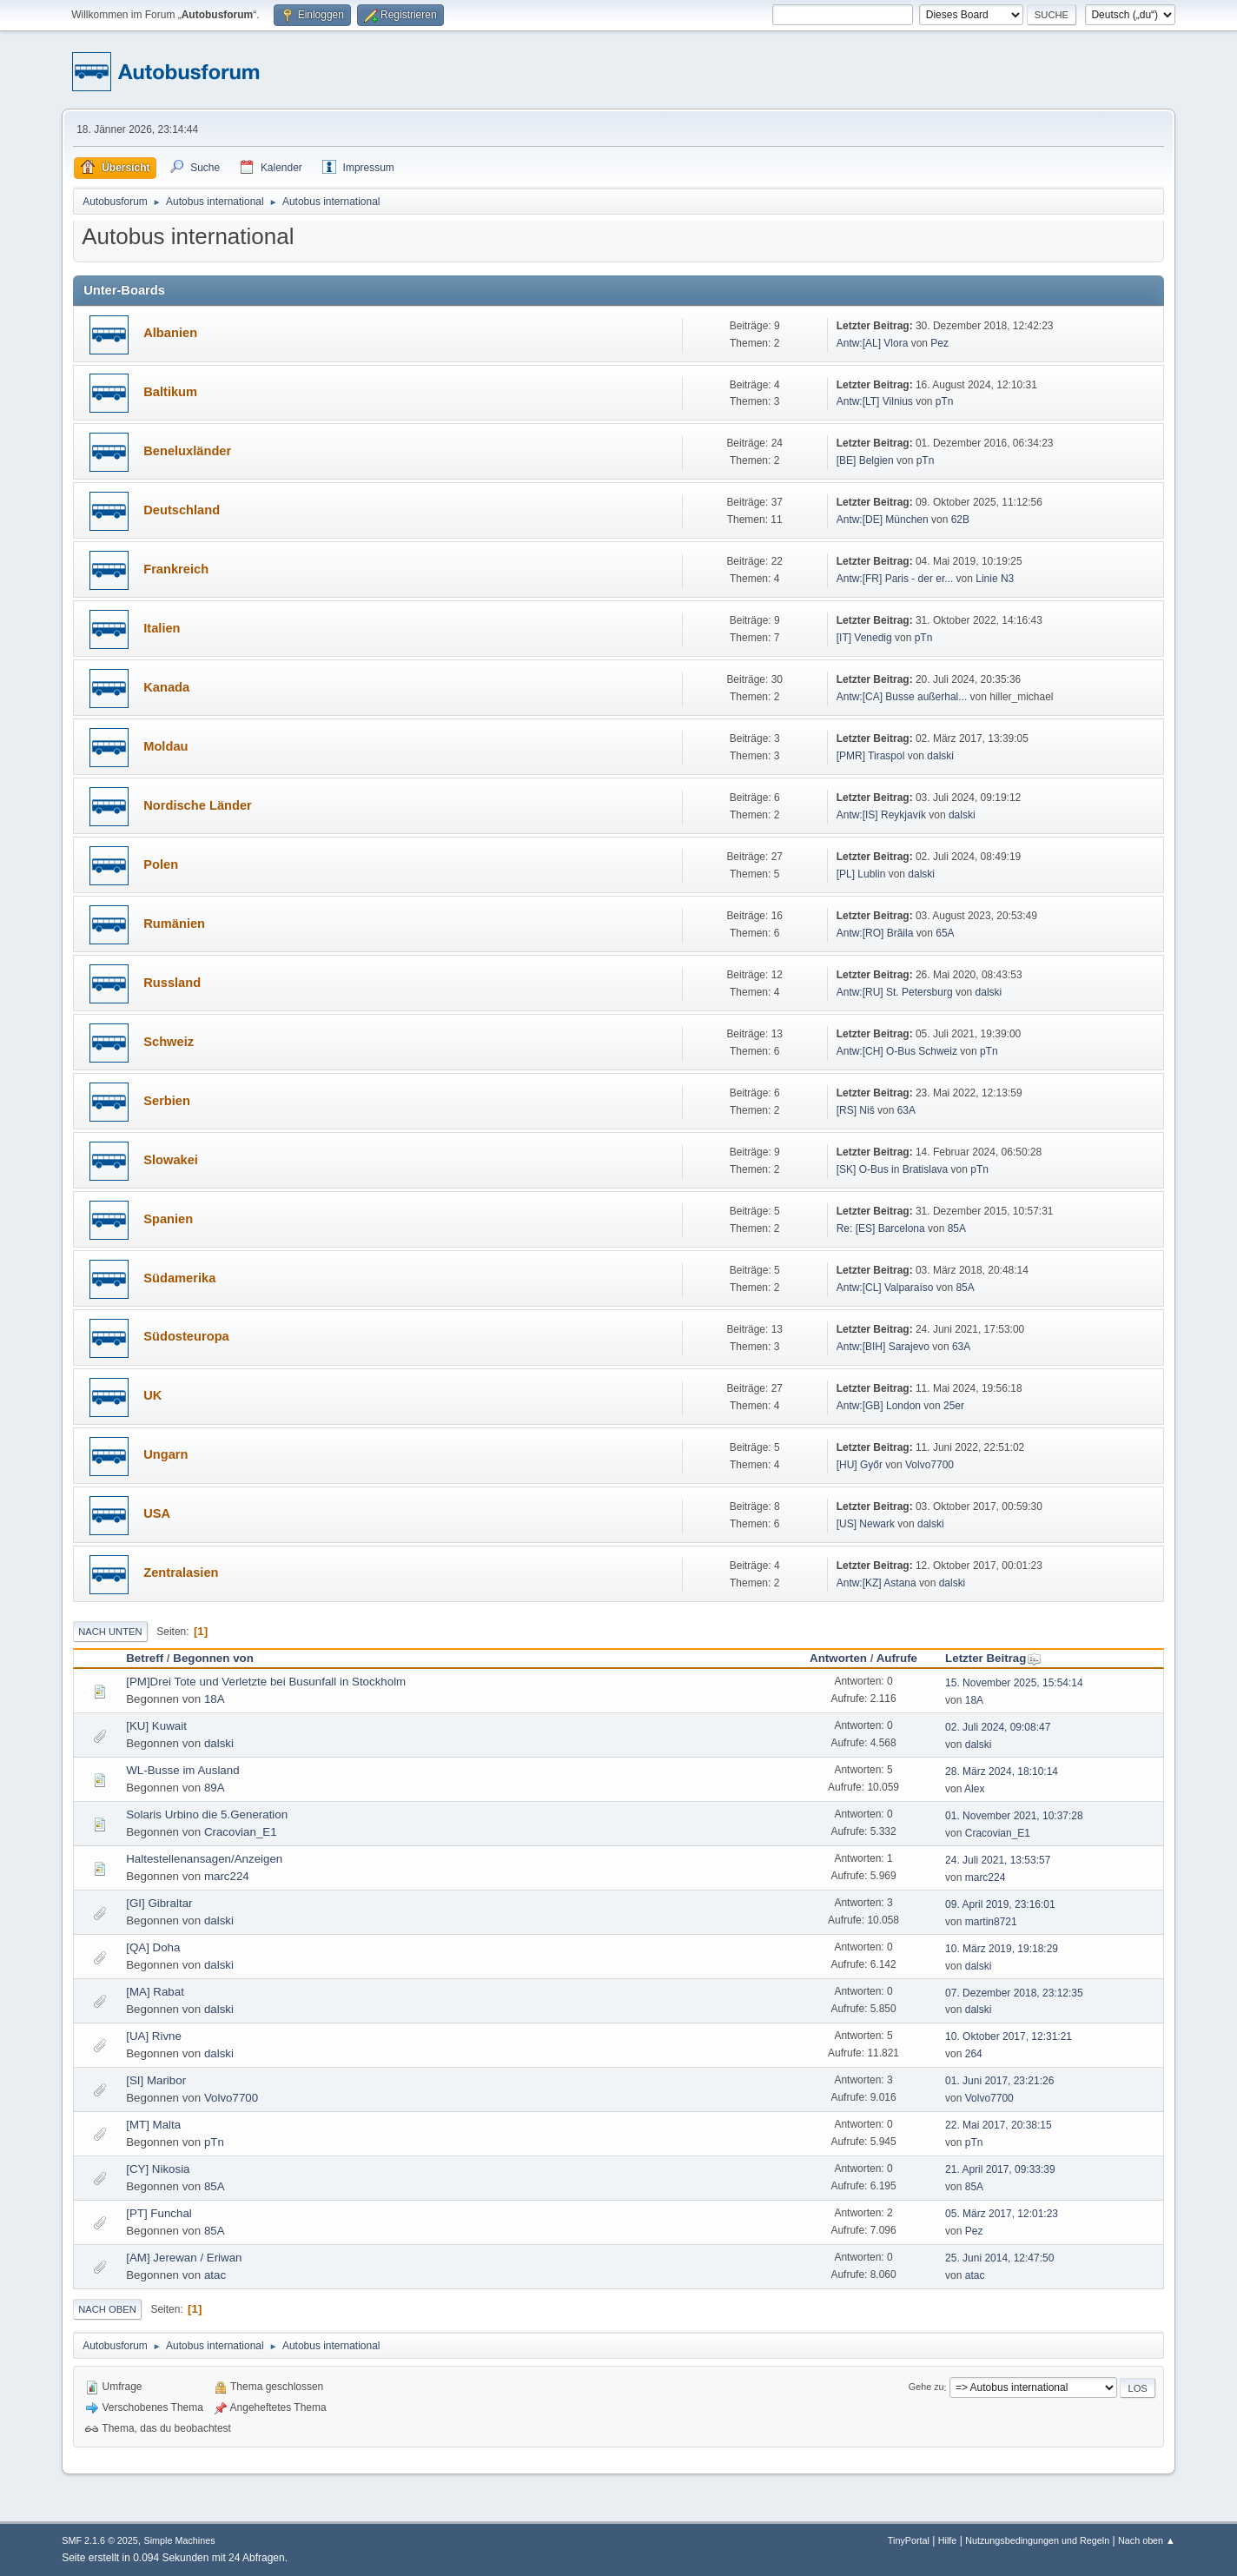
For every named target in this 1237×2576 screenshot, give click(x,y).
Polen (160, 864)
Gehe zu (926, 2387)
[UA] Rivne (154, 2036)
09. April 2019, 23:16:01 (1000, 1904)
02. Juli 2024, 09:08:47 (997, 1727)
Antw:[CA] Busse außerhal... (902, 697)
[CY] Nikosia (157, 2168)
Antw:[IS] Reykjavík (881, 815)
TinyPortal (908, 2540)
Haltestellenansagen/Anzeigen (204, 1858)
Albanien (170, 333)
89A (214, 1787)
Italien (161, 628)
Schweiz (168, 1042)
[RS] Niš (857, 1110)
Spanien (168, 1219)
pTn (945, 401)
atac (215, 2274)
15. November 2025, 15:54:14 (1014, 1683)
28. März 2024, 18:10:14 (1001, 1771)
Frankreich (175, 569)
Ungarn (165, 1454)
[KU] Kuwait (156, 1725)
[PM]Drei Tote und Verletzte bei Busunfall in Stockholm (266, 1681)
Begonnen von (213, 1658)
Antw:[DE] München (883, 519)
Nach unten (110, 1631)
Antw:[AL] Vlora (873, 343)
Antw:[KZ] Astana (876, 1583)
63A (906, 1110)
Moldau (165, 746)
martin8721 (991, 1922)
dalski (940, 756)
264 (973, 2054)
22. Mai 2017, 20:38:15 (998, 2125)
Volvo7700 (929, 1465)
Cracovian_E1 (240, 1831)
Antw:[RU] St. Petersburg (895, 992)
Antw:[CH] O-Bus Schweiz (897, 1051)
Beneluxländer (187, 451)
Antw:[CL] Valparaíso (885, 1287)
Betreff (144, 1658)
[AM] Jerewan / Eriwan (183, 2257)
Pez (939, 343)
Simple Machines (179, 2540)
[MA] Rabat (155, 1991)
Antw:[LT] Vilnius (875, 401)
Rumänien (174, 923)
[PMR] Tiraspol (871, 756)
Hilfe (947, 2540)
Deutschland (181, 510)
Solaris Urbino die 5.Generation (207, 1814)
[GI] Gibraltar (159, 1903)
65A (945, 933)
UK (152, 1395)
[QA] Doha (153, 1947)
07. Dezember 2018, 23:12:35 (1014, 1993)
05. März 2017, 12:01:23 (1001, 2214)
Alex (974, 1789)
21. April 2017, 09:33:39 (1000, 2169)
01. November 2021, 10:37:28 (1014, 1816)
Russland (172, 983)
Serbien (166, 1101)
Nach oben (107, 2309)
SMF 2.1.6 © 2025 (100, 2540)
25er (953, 1406)
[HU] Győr (860, 1465)
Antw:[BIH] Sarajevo (885, 1347)
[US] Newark (866, 1524)
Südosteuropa (186, 1336)
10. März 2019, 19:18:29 (1001, 1949)
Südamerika (179, 1278)
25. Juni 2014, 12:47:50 (999, 2258)
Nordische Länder (197, 805)
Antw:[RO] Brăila (875, 933)
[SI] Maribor (156, 2080)
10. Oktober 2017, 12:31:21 (1008, 2036)
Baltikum (170, 392)
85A (957, 1228)
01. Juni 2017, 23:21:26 (999, 2081)
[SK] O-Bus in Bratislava (893, 1169)
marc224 (226, 1876)
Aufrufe (896, 1658)
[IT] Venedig (864, 638)
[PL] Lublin (861, 874)
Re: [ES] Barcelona (882, 1228)
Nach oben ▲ (1146, 2540)
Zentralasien (180, 1572)
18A (214, 1698)
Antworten (838, 1658)
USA (156, 1513)
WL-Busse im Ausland (182, 1770)
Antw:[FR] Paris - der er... (895, 579)
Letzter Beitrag (993, 1658)
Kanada (166, 687)
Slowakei (170, 1160)
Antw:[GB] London (879, 1406)
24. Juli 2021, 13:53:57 (997, 1860)
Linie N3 (995, 579)
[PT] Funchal (159, 2213)
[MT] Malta (153, 2124)
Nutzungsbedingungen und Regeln (1037, 2540)
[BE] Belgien (865, 460)
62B (960, 519)
